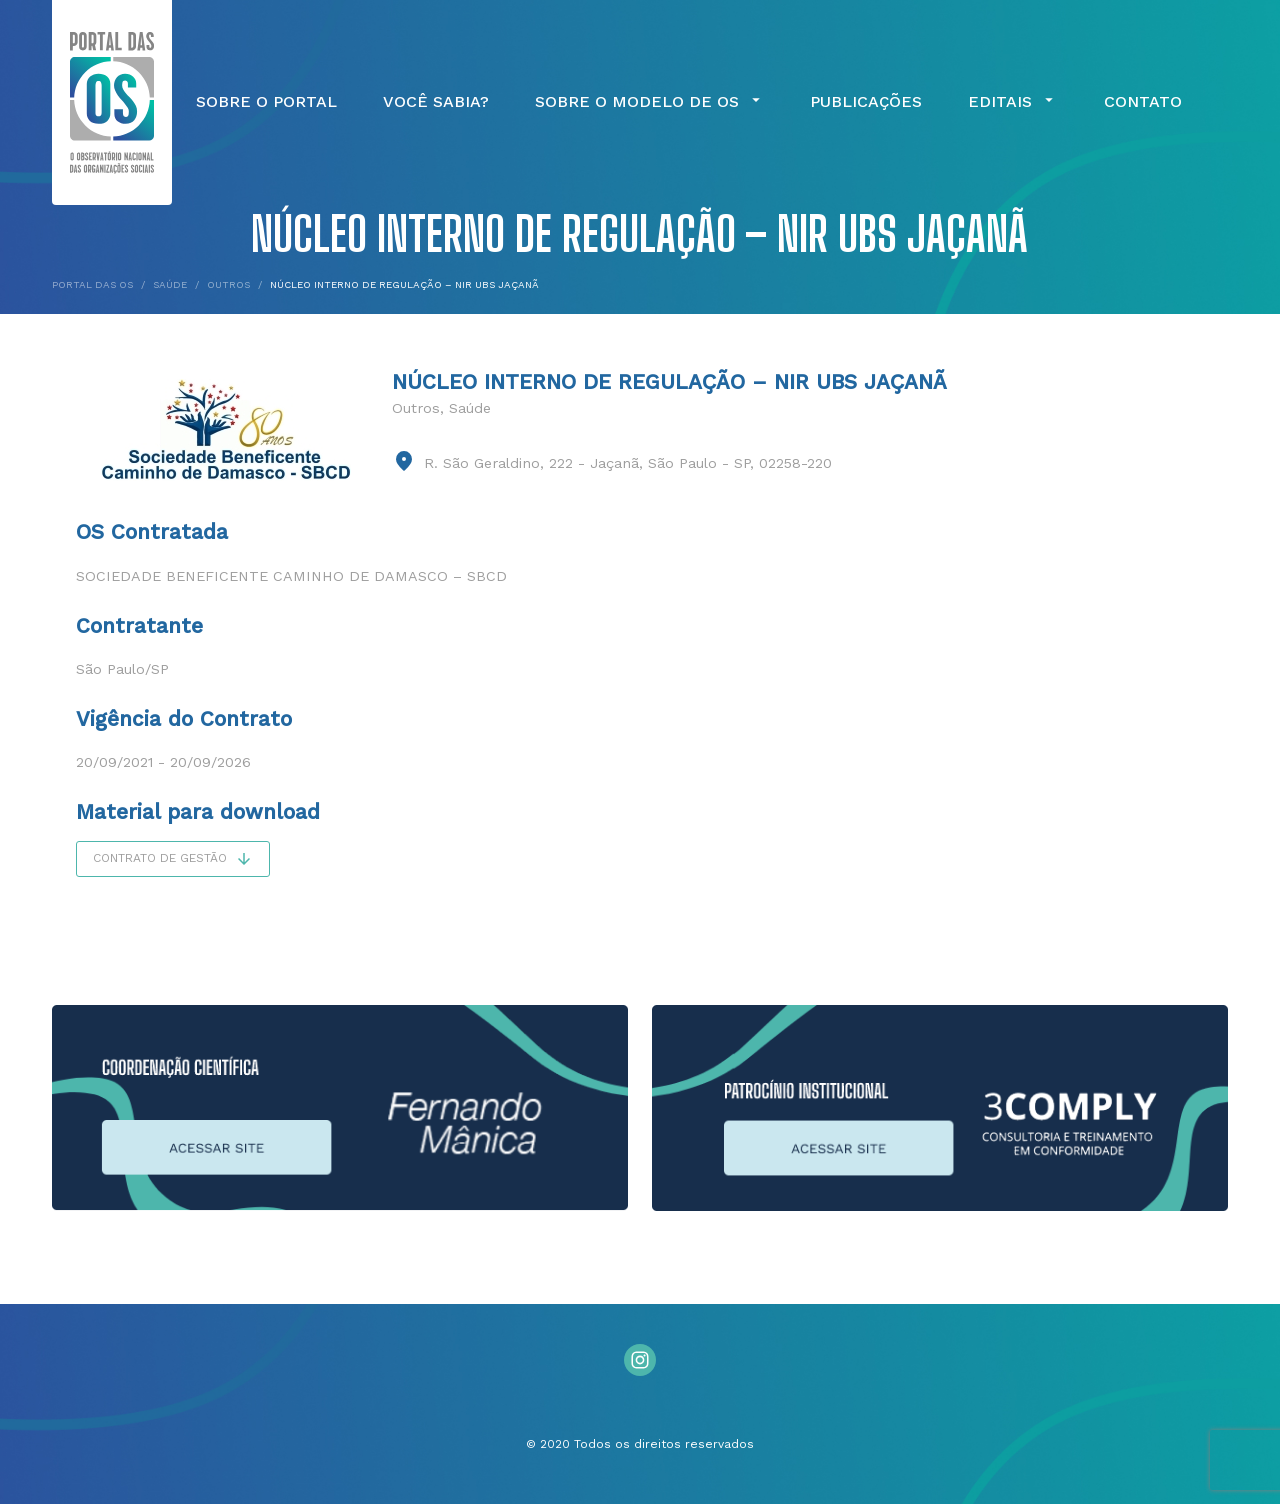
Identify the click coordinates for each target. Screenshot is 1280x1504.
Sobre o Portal (266, 102)
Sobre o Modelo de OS (650, 102)
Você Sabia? (436, 102)
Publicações (866, 102)
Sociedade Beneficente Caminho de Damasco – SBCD (291, 576)
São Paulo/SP (122, 669)
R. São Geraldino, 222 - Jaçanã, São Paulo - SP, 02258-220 (628, 463)
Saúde (470, 408)
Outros (416, 408)
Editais (1013, 102)
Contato (1143, 102)
